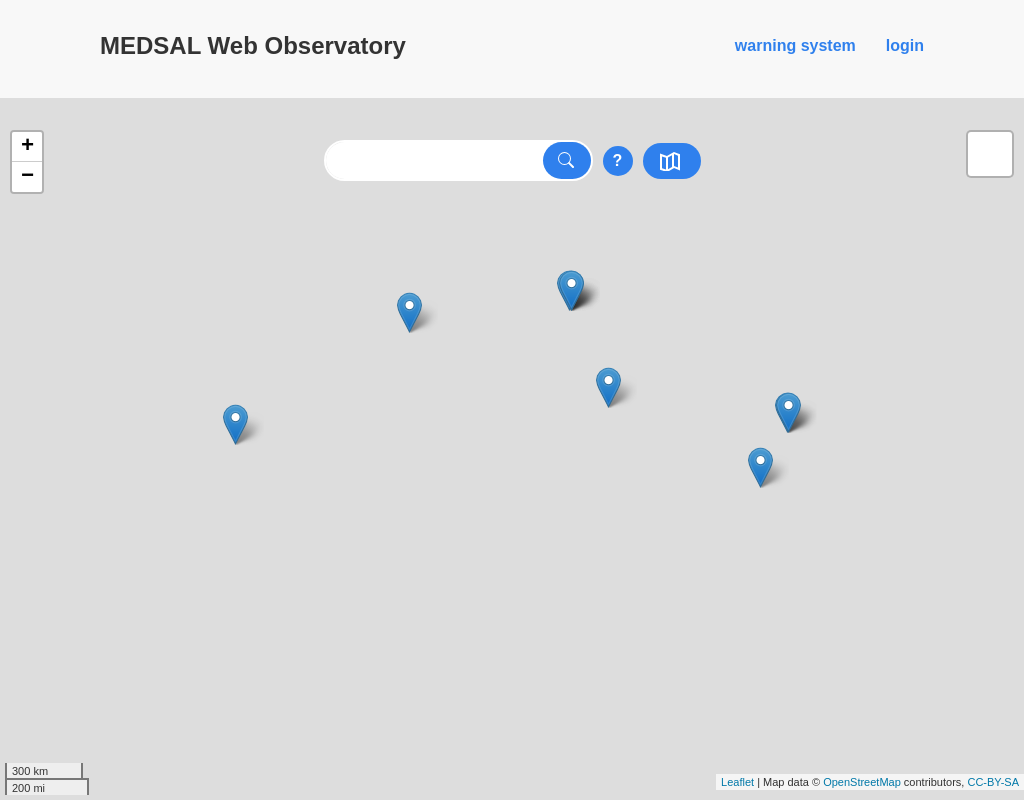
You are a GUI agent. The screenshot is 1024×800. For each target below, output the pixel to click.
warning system (795, 45)
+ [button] (27, 147)
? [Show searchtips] (618, 160)
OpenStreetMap (862, 782)
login (905, 45)
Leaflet (737, 782)
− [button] (27, 177)
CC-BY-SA (993, 782)
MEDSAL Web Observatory (253, 45)
